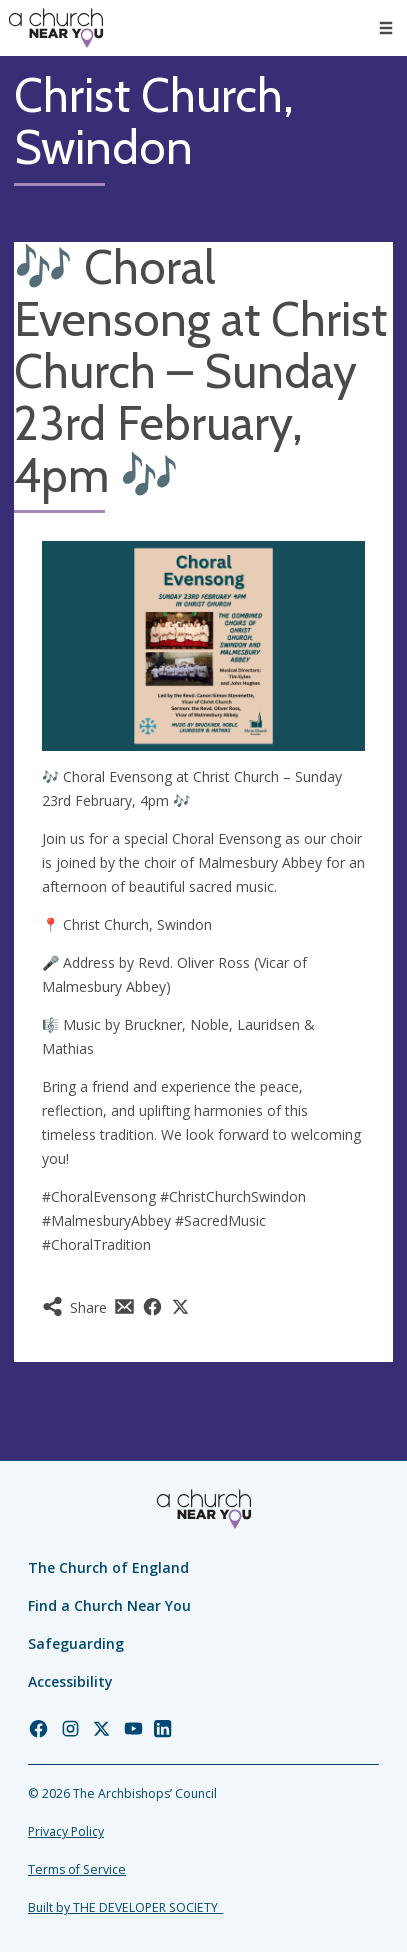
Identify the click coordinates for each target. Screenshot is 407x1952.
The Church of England (108, 1567)
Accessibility (70, 1681)
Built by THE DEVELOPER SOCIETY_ (125, 1907)
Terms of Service (77, 1869)
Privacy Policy (66, 1831)
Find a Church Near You (109, 1605)
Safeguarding (76, 1643)
